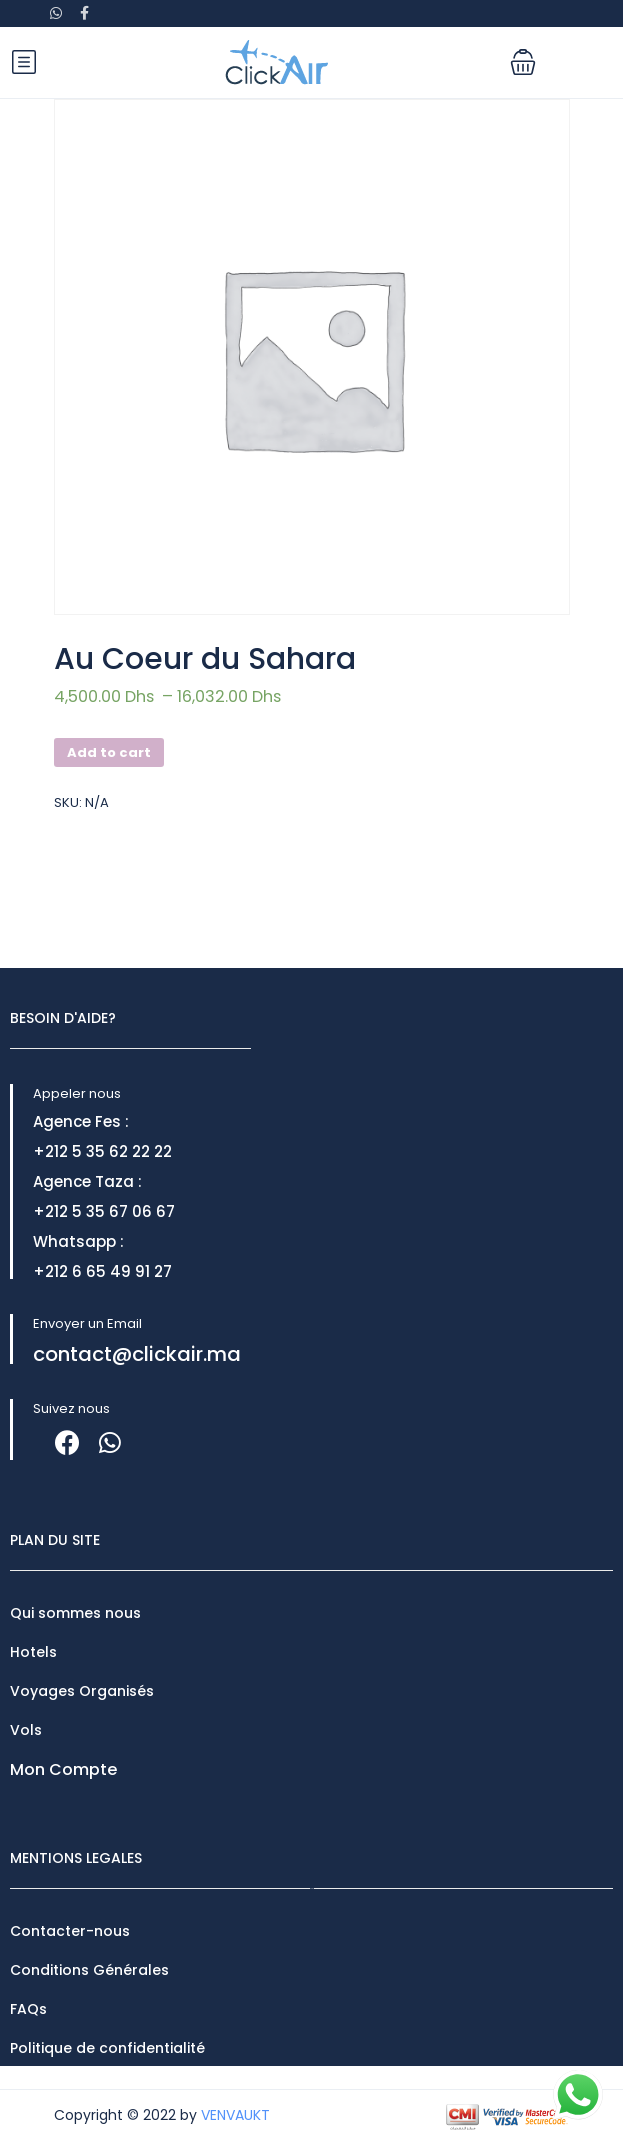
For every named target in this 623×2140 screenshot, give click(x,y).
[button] (523, 62)
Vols (26, 1730)
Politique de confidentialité (107, 2048)
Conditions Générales (89, 1970)
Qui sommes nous (75, 1613)
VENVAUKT (235, 2115)
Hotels (33, 1652)
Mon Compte (63, 1769)
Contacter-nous (70, 1931)
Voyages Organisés (82, 1691)
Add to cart (109, 752)
